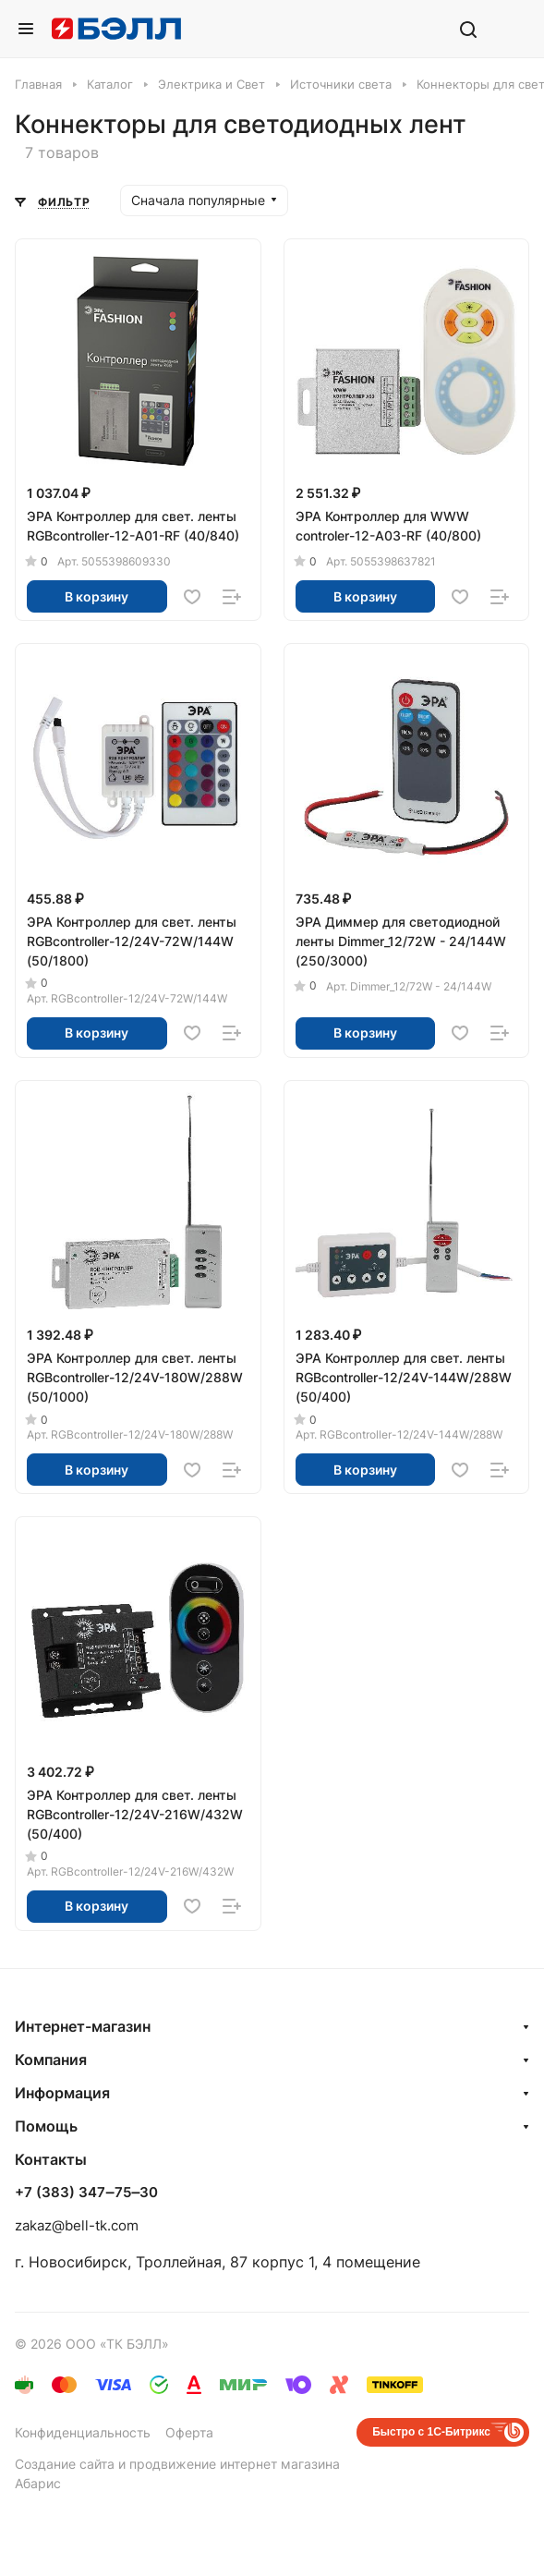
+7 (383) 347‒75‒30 (86, 2192)
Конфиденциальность (83, 2432)
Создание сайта (65, 2464)
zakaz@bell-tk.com (77, 2225)
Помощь (46, 2126)
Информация (62, 2093)
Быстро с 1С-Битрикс (431, 2431)
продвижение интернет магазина (234, 2464)
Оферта (189, 2432)
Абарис (38, 2483)
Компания (51, 2059)
